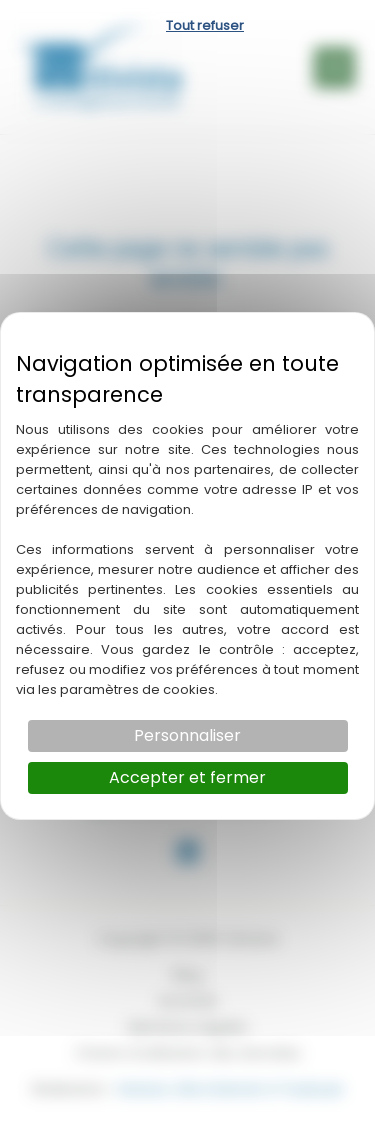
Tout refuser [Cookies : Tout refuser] (205, 25)
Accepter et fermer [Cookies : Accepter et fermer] (187, 777)
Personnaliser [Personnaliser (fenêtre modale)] (187, 735)
